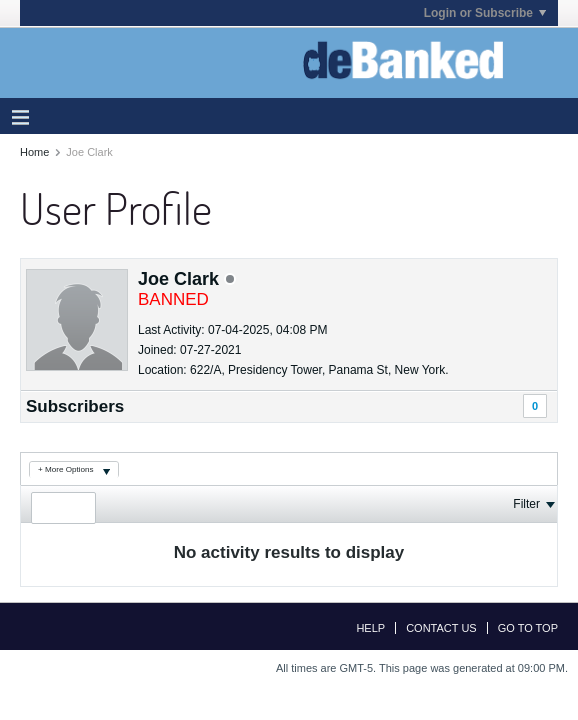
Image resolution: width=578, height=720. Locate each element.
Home (34, 152)
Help (370, 628)
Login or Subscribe (485, 13)
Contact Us (441, 628)
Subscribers (75, 406)
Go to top (528, 628)
